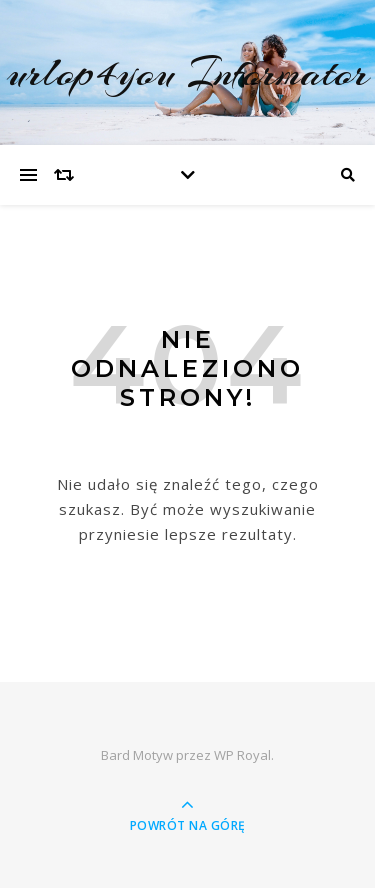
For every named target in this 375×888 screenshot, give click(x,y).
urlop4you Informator (188, 72)
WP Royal (242, 755)
